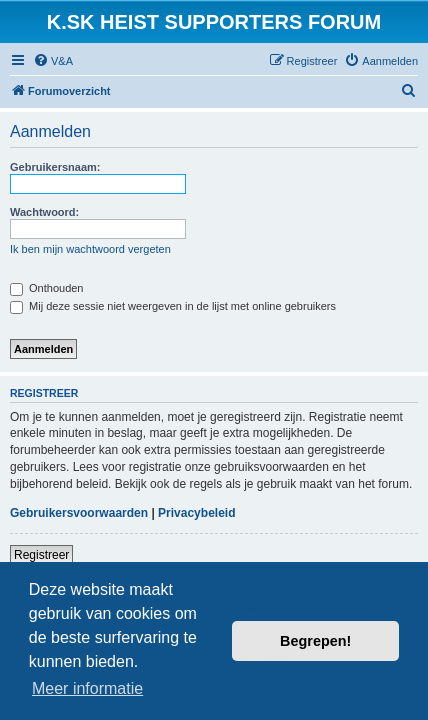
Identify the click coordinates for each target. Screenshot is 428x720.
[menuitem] (53, 61)
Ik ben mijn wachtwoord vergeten (90, 249)
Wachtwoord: (44, 212)
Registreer (41, 555)
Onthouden (47, 288)
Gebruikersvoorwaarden (79, 513)
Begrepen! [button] (315, 641)
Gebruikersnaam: (55, 167)
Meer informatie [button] (87, 688)
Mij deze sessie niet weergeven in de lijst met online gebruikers (173, 306)
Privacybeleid (196, 513)
